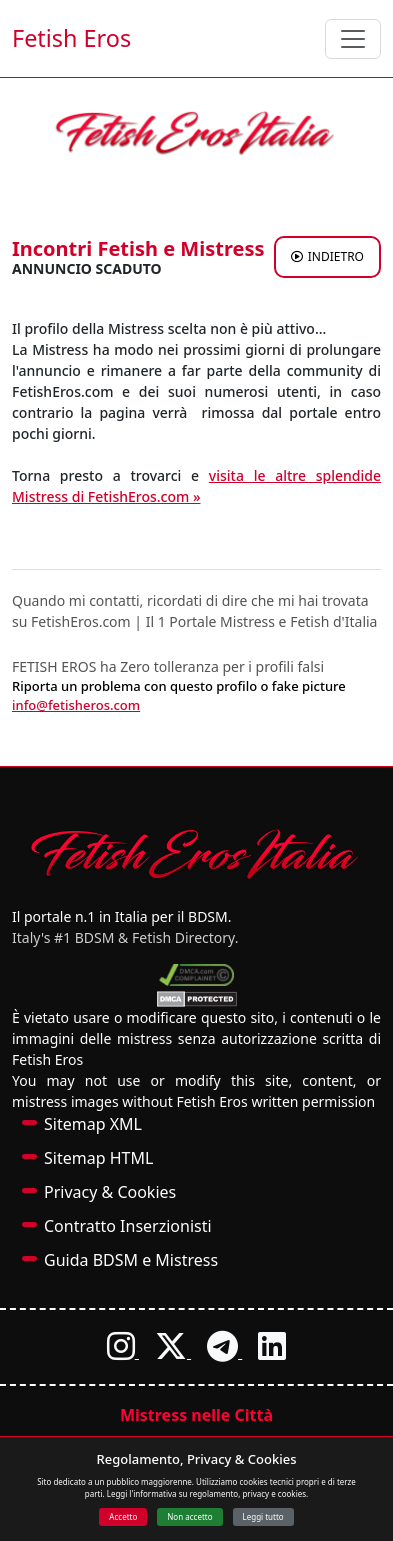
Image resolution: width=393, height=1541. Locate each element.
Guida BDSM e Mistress (131, 1260)
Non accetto (189, 1516)
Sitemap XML (93, 1124)
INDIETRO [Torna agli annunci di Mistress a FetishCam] (327, 256)
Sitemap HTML (98, 1158)
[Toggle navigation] (353, 39)
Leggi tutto (263, 1516)
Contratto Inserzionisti (128, 1226)
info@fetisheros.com (76, 705)
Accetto (123, 1516)
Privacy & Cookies (110, 1192)
